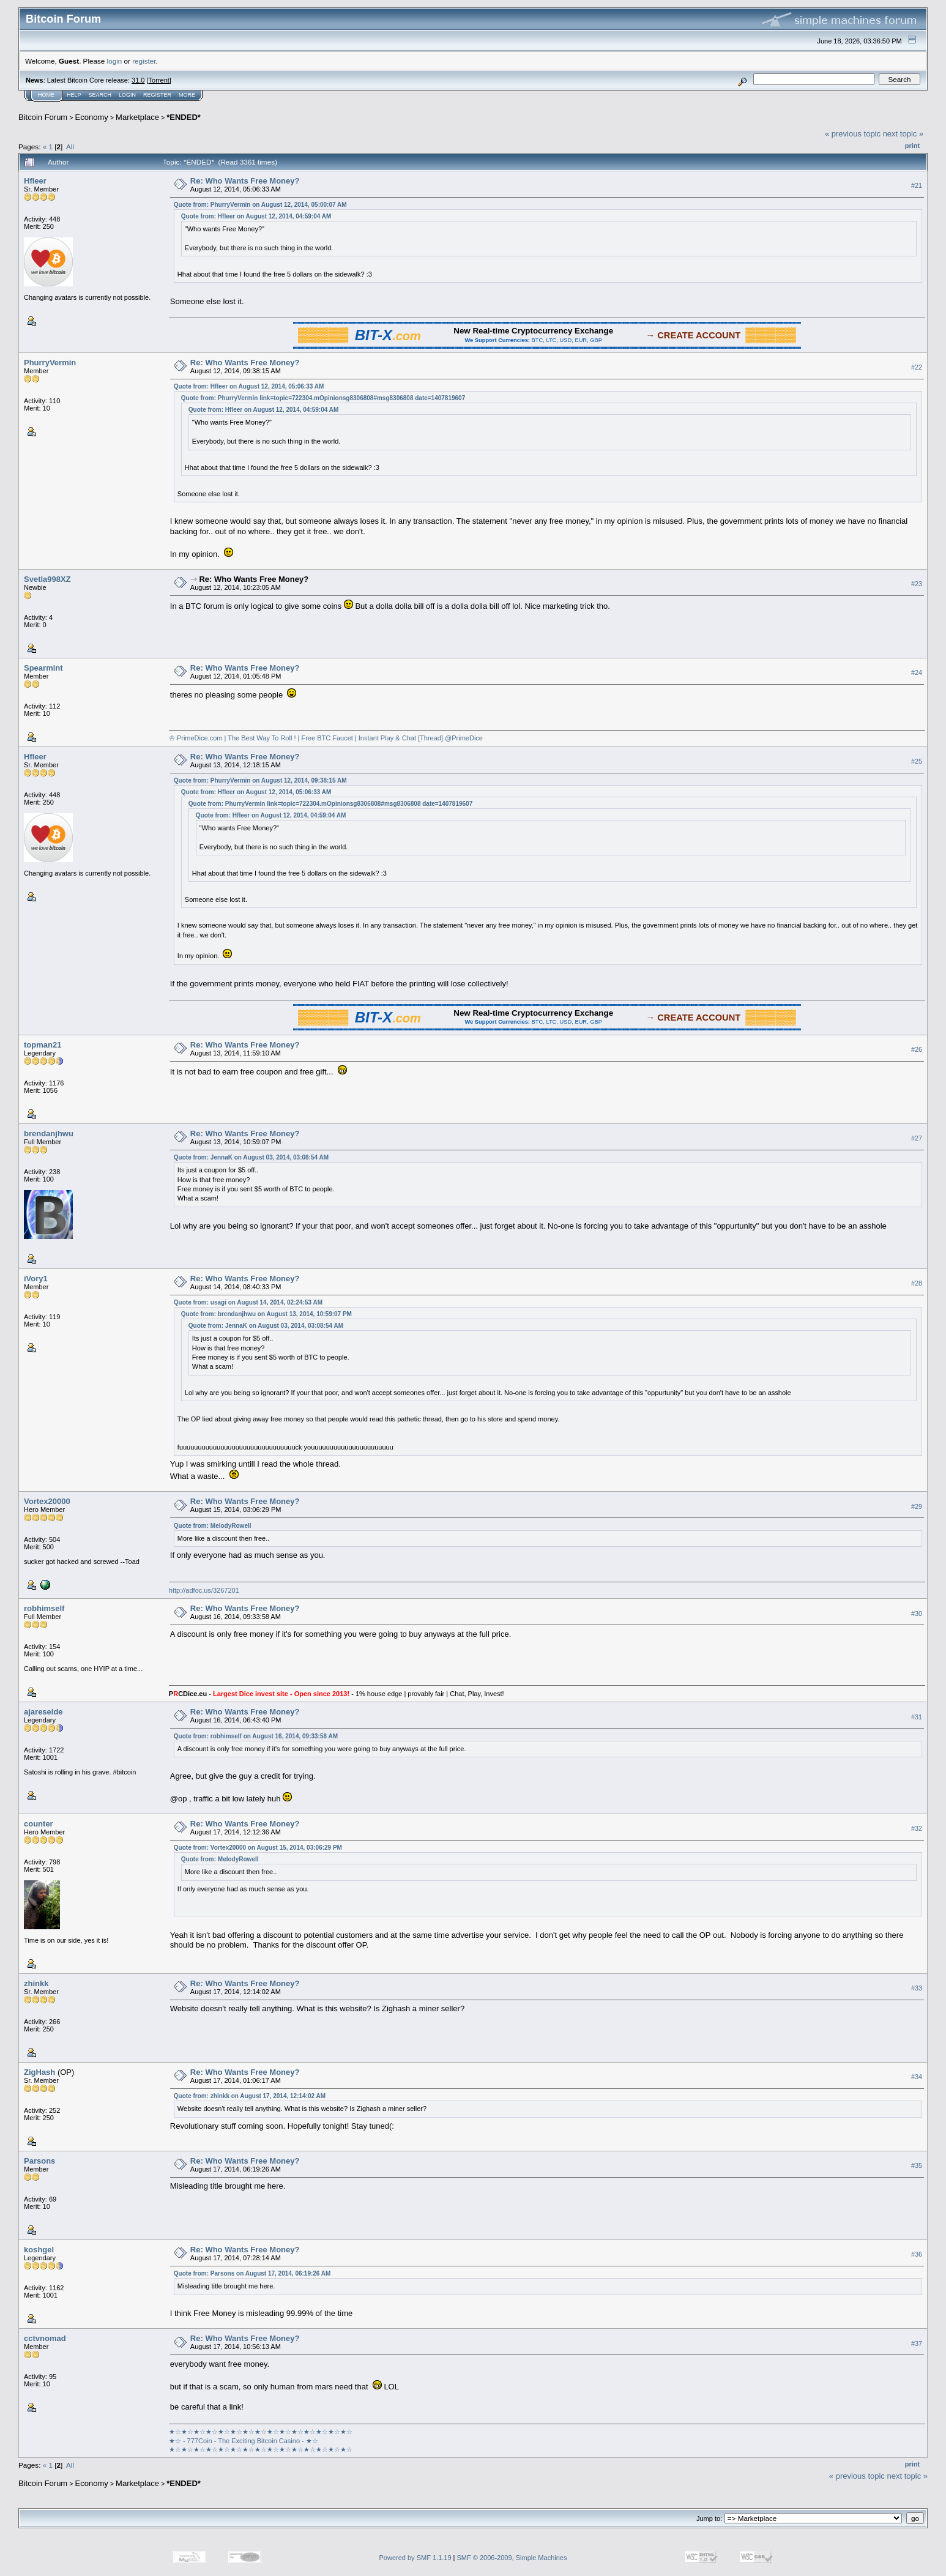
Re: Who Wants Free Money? (245, 180)
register (143, 61)
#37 (916, 2343)
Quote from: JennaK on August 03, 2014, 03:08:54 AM (251, 1157)
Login (127, 95)
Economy (91, 117)
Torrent (159, 80)
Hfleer (35, 180)
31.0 (138, 80)
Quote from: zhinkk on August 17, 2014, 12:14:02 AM (250, 2096)
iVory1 (36, 1278)
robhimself (44, 1608)
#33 (916, 1988)
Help (74, 95)
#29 (916, 1506)
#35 (916, 2165)
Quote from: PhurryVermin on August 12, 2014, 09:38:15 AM (260, 780)
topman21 (42, 1044)
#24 (916, 672)
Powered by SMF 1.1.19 (415, 2557)
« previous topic (853, 133)
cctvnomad (45, 2338)
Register (157, 95)
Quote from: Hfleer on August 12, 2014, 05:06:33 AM (249, 386)
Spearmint (43, 667)
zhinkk (36, 1983)
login (114, 61)
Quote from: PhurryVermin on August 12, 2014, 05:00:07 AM (260, 204)
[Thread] (430, 738)
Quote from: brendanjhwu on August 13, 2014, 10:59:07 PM (266, 1314)
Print (912, 145)
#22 (916, 367)
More (187, 95)
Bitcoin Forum (42, 117)
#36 (916, 2254)
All (70, 147)
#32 (916, 1828)
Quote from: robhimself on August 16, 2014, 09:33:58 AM (256, 1736)
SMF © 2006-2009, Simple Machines (512, 2557)
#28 (916, 1283)
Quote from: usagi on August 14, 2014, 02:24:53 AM (248, 1302)
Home (46, 95)
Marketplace (137, 117)
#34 (916, 2076)
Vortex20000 (47, 1501)
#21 (916, 185)
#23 (916, 583)
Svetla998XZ (47, 579)
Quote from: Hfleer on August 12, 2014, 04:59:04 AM (256, 216)
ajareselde (43, 1711)
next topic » (903, 133)
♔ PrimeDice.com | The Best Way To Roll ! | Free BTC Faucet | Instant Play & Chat (292, 738)
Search (100, 95)
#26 (916, 1049)
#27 (916, 1138)
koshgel (39, 2249)
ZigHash (39, 2072)
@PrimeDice (464, 738)
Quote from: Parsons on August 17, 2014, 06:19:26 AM (252, 2273)
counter (38, 1823)
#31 (916, 1717)
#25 (916, 761)
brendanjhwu (48, 1133)
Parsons (39, 2160)
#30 (916, 1613)
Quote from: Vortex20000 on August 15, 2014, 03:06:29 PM (258, 1847)
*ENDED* (183, 117)
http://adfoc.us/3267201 (204, 1590)
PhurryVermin (50, 362)
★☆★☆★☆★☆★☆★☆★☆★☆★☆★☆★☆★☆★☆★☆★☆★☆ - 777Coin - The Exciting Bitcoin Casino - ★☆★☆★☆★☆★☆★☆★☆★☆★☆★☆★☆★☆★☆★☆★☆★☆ (260, 2440)
